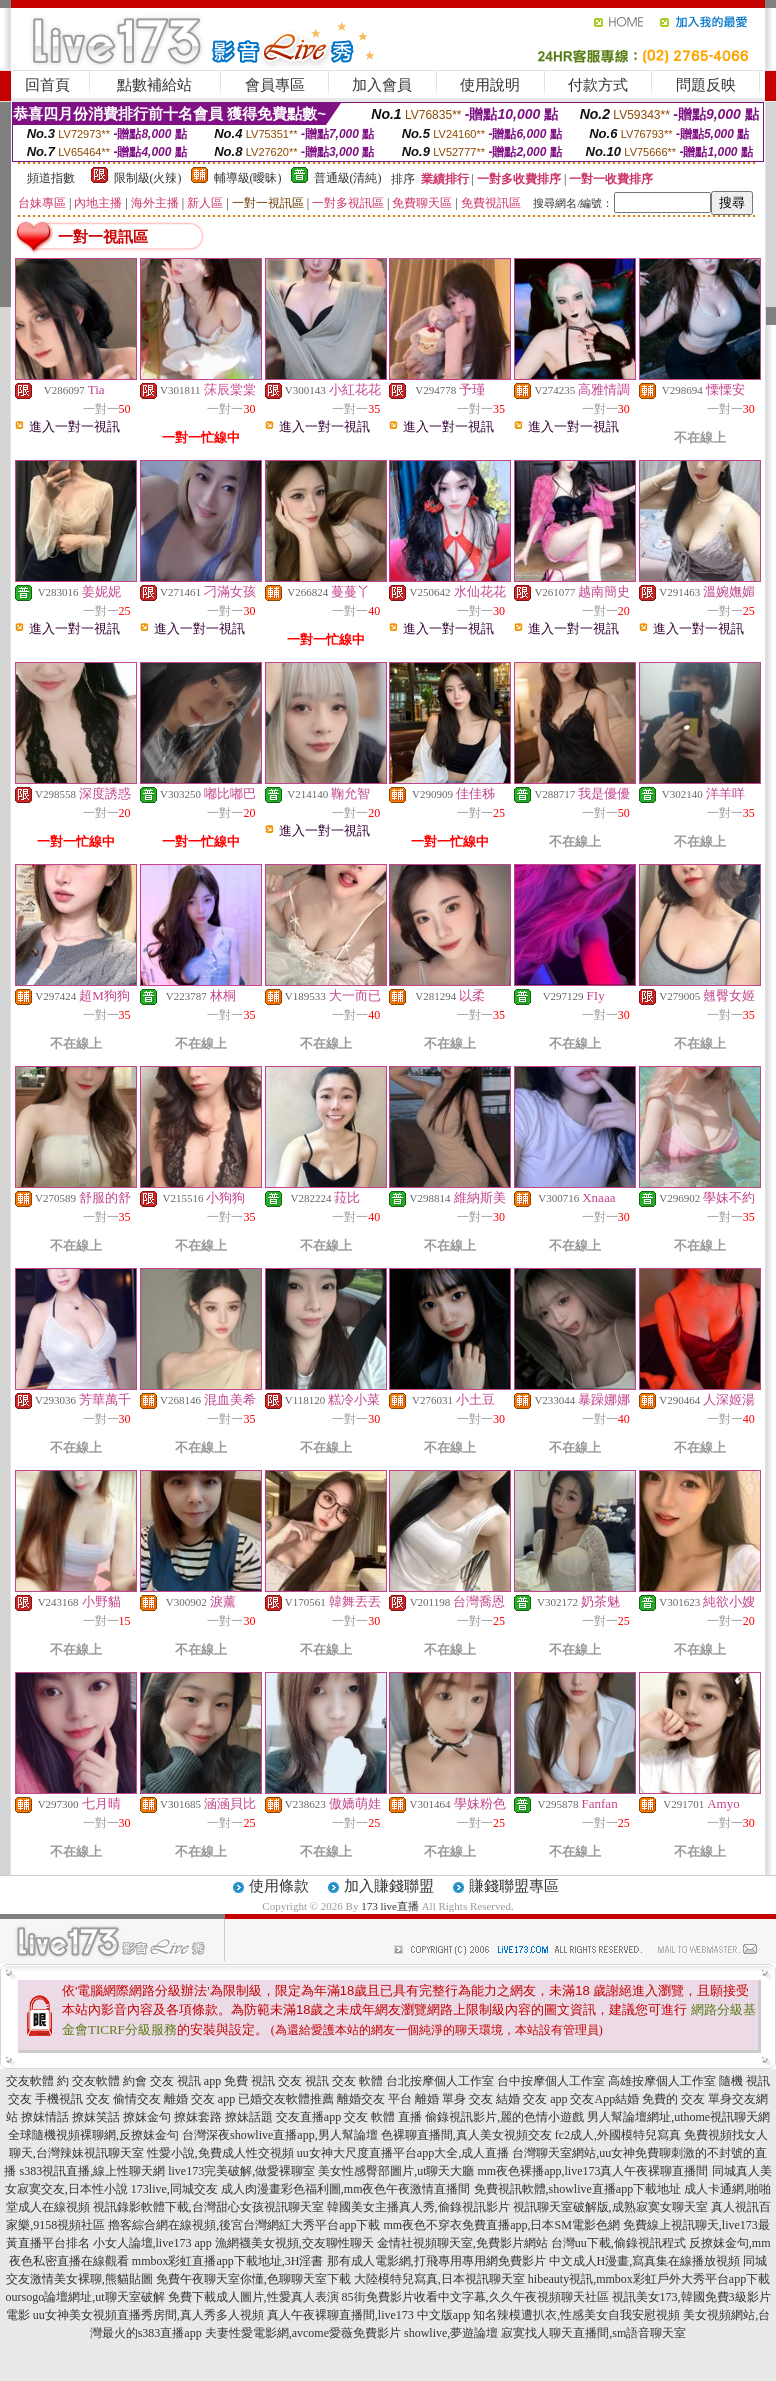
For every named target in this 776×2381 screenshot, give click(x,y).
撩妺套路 (198, 2117)
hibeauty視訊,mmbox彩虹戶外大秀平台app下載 (649, 2279)
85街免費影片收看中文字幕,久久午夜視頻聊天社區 (475, 2297)
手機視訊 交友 (72, 2099)
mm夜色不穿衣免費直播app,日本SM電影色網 (501, 2225)
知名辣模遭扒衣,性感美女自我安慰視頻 (576, 2315)
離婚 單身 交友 (454, 2099)
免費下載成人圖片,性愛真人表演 (253, 2297)
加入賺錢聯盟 (389, 1886)
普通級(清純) (348, 178)
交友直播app (308, 2117)
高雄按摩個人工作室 (662, 2081)
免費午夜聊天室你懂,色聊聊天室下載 (253, 2279)
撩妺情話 (45, 2117)
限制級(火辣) (148, 178)
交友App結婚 (604, 2099)
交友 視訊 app (185, 2081)
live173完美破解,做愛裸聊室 (241, 2171)
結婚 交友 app (531, 2099)
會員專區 (275, 85)
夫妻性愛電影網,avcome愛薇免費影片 (303, 2333)
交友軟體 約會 (109, 2081)
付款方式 (598, 85)
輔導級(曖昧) (248, 178)
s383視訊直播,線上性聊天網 (92, 2171)
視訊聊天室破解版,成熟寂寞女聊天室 (610, 2207)
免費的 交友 (673, 2099)
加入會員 (382, 85)
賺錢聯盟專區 (514, 1886)
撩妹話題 (249, 2117)
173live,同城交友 (174, 2189)
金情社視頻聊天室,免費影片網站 (464, 2243)
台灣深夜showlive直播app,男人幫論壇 (280, 2135)
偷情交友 (137, 2099)
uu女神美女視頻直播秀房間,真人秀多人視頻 (148, 2315)
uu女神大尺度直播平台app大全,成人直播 (403, 2153)
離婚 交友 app (199, 2099)
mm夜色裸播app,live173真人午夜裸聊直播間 (593, 2171)
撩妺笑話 (96, 2117)
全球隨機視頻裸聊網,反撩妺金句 (93, 2135)
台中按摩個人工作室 (551, 2081)
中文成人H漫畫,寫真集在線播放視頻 (645, 2261)
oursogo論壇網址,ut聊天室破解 (85, 2297)
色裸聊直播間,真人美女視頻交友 (466, 2135)
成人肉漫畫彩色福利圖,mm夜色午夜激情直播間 (346, 2189)
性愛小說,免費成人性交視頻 (220, 2153)
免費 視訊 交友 (263, 2081)
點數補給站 (154, 85)
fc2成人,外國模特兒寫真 (618, 2135)
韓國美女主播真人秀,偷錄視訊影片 (418, 2207)
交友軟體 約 (37, 2081)
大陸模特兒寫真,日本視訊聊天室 (439, 2279)
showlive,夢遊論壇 (451, 2333)
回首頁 (47, 85)
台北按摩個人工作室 (440, 2081)
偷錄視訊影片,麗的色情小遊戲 (504, 2117)
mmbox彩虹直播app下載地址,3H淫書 (228, 2261)
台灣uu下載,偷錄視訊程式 (618, 2243)
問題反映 (706, 85)
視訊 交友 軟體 (344, 2081)
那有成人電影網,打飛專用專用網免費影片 (436, 2261)
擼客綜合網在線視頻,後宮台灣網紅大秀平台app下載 (244, 2225)
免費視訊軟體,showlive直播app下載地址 (578, 2189)
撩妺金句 (147, 2117)
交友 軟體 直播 (383, 2117)
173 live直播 (390, 1906)
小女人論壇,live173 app (152, 2243)
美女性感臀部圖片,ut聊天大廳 (396, 2171)
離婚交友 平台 (374, 2099)
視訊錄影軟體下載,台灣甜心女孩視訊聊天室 (208, 2207)
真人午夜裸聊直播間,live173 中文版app (368, 2315)
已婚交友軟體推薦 (286, 2099)
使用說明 (490, 85)
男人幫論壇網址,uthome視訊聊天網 (678, 2117)
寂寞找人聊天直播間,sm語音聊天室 (593, 2333)
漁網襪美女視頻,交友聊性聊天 (294, 2243)
